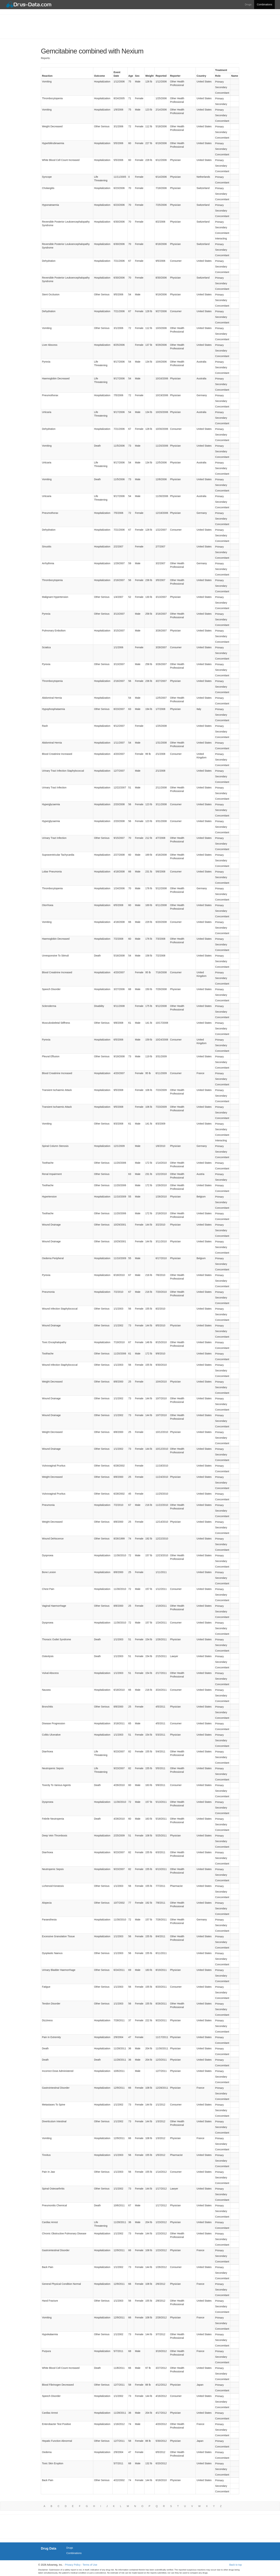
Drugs (248, 4)
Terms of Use (89, 2564)
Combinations (264, 4)
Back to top (235, 2564)
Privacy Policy (73, 2564)
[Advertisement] (140, 26)
